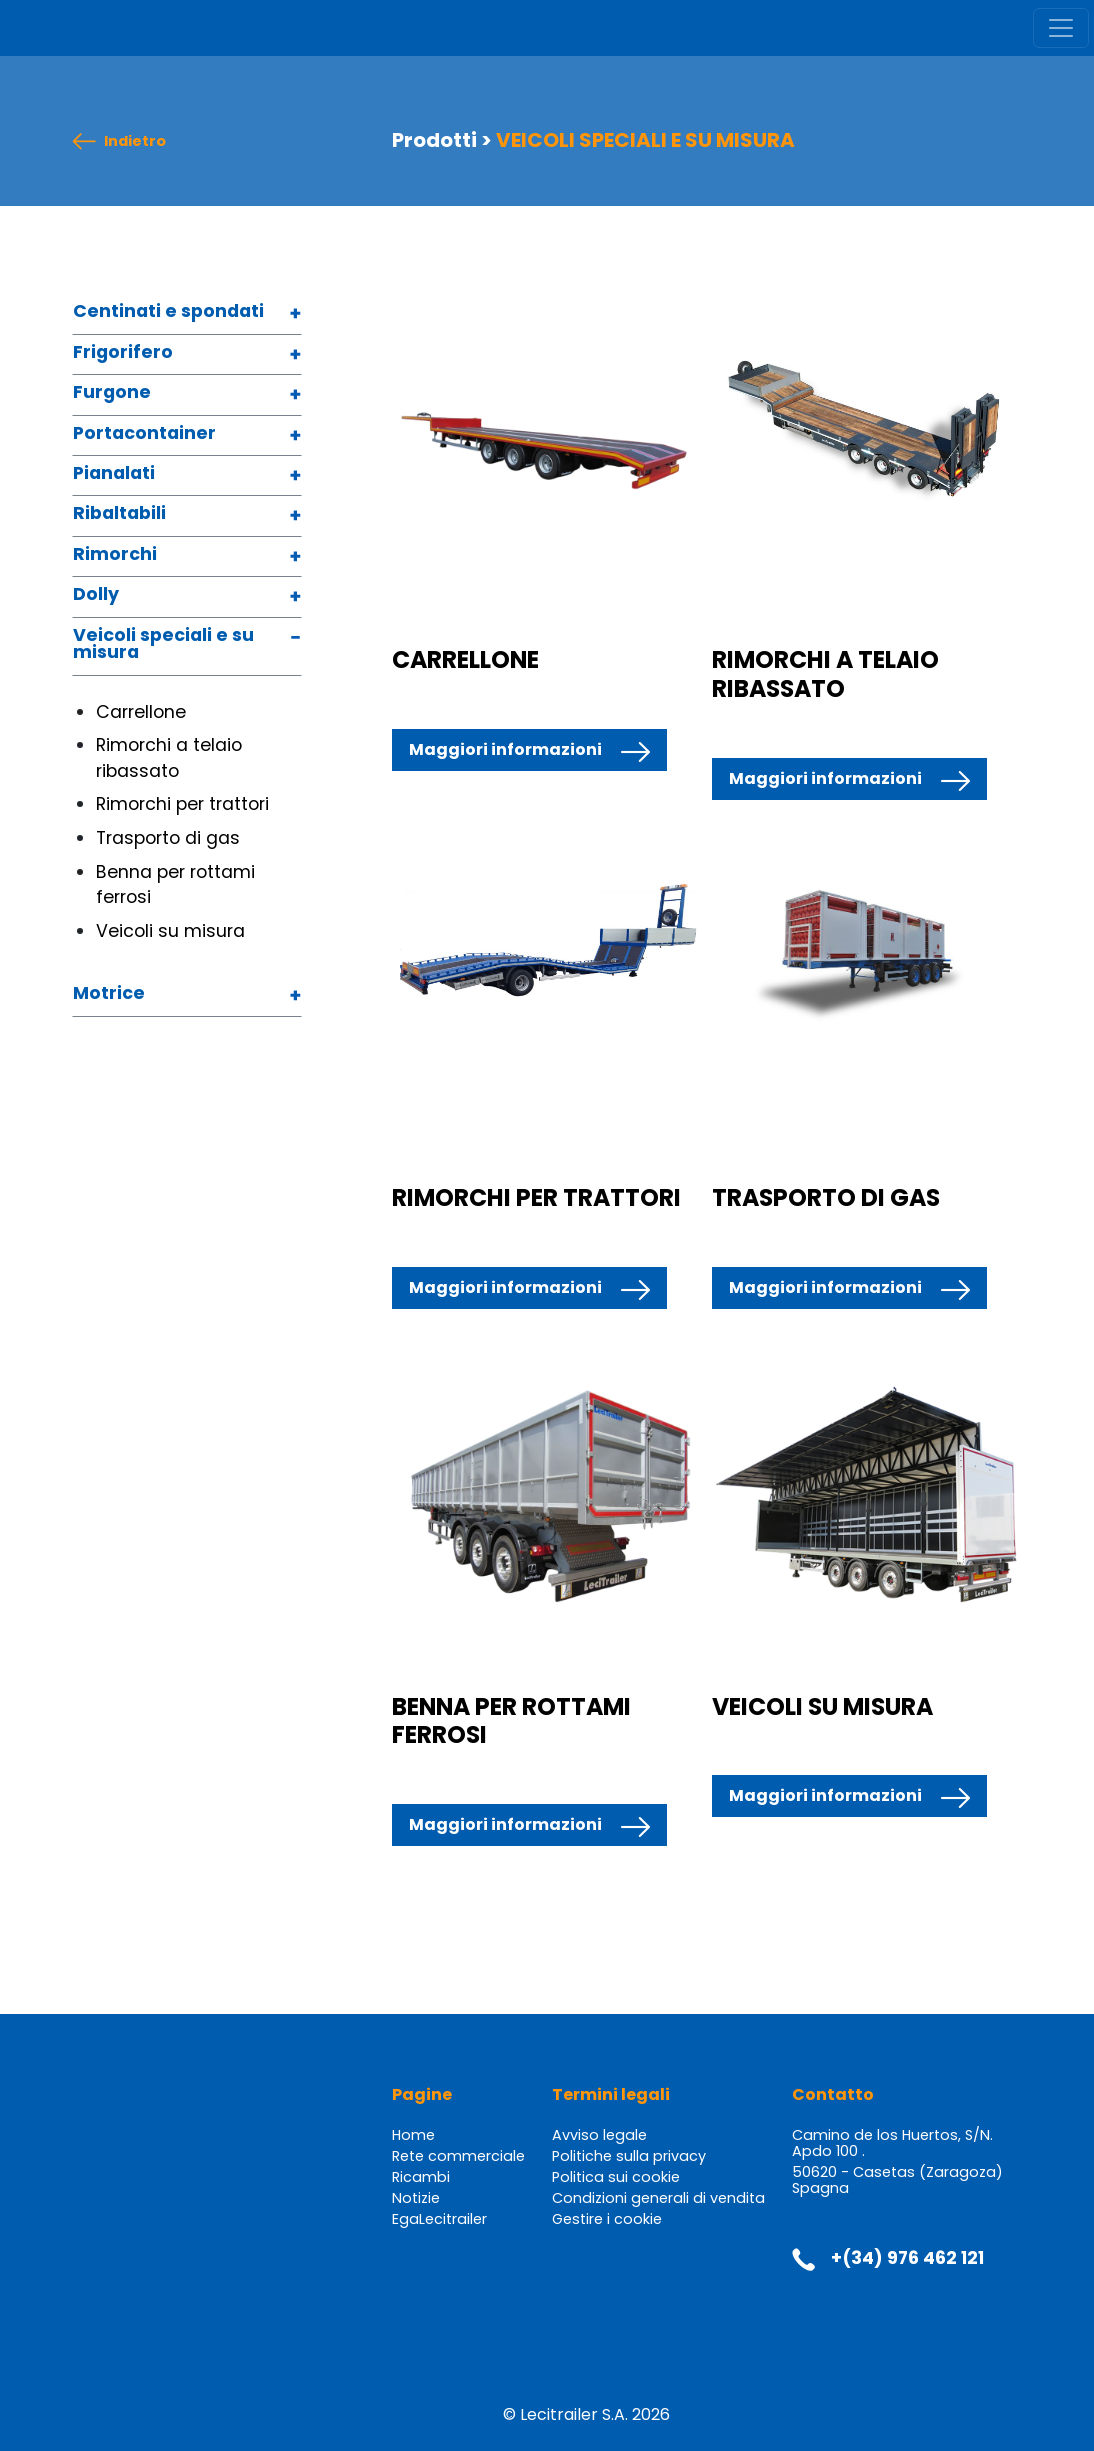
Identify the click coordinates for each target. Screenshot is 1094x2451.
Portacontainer (144, 434)
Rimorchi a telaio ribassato (169, 758)
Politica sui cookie (616, 2177)
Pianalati (114, 474)
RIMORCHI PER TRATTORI (536, 1197)
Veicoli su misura (170, 931)
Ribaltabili (119, 514)
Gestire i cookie (607, 2219)
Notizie (416, 2198)
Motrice (109, 994)
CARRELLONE (465, 659)
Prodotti (434, 140)
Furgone (112, 393)
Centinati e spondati (168, 312)
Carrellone (141, 712)
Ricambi (421, 2177)
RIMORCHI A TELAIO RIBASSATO (825, 673)
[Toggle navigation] (1061, 28)
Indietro (135, 141)
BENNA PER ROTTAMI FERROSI (511, 1720)
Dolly (96, 595)
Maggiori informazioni (505, 749)
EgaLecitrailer (439, 2219)
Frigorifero (123, 353)
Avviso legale (599, 2135)
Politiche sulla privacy (629, 2156)
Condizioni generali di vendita (658, 2198)
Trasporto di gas (168, 838)
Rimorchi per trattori (182, 804)
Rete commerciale (458, 2156)
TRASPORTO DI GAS (826, 1197)
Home (413, 2135)
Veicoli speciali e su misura (163, 645)
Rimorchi (115, 555)
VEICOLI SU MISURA (822, 1706)
